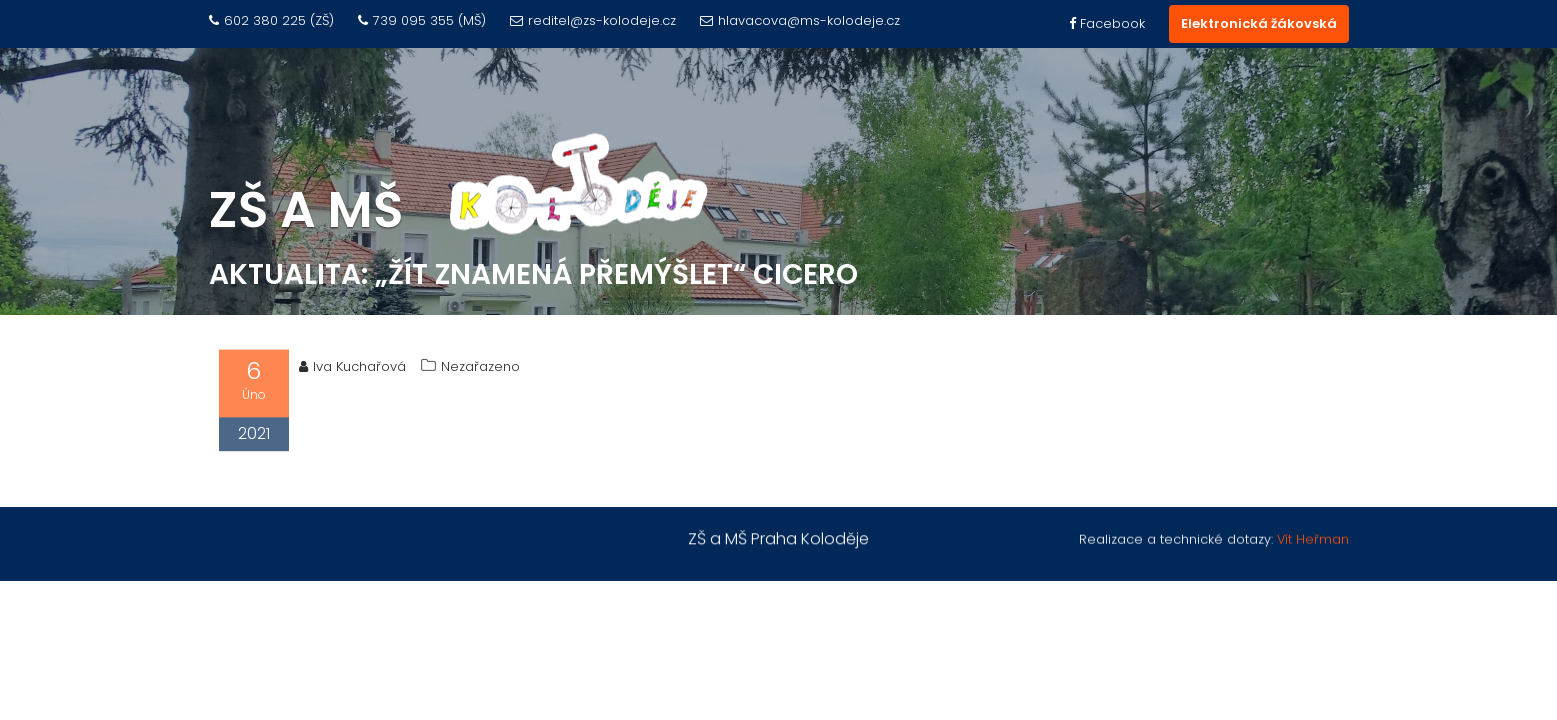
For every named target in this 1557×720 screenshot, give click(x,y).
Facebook (1107, 23)
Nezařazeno (480, 369)
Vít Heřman (1313, 539)
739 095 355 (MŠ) (422, 20)
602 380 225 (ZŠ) (271, 20)
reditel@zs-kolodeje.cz (593, 20)
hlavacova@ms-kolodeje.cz (800, 20)
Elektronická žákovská (1259, 23)
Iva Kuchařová (352, 369)
